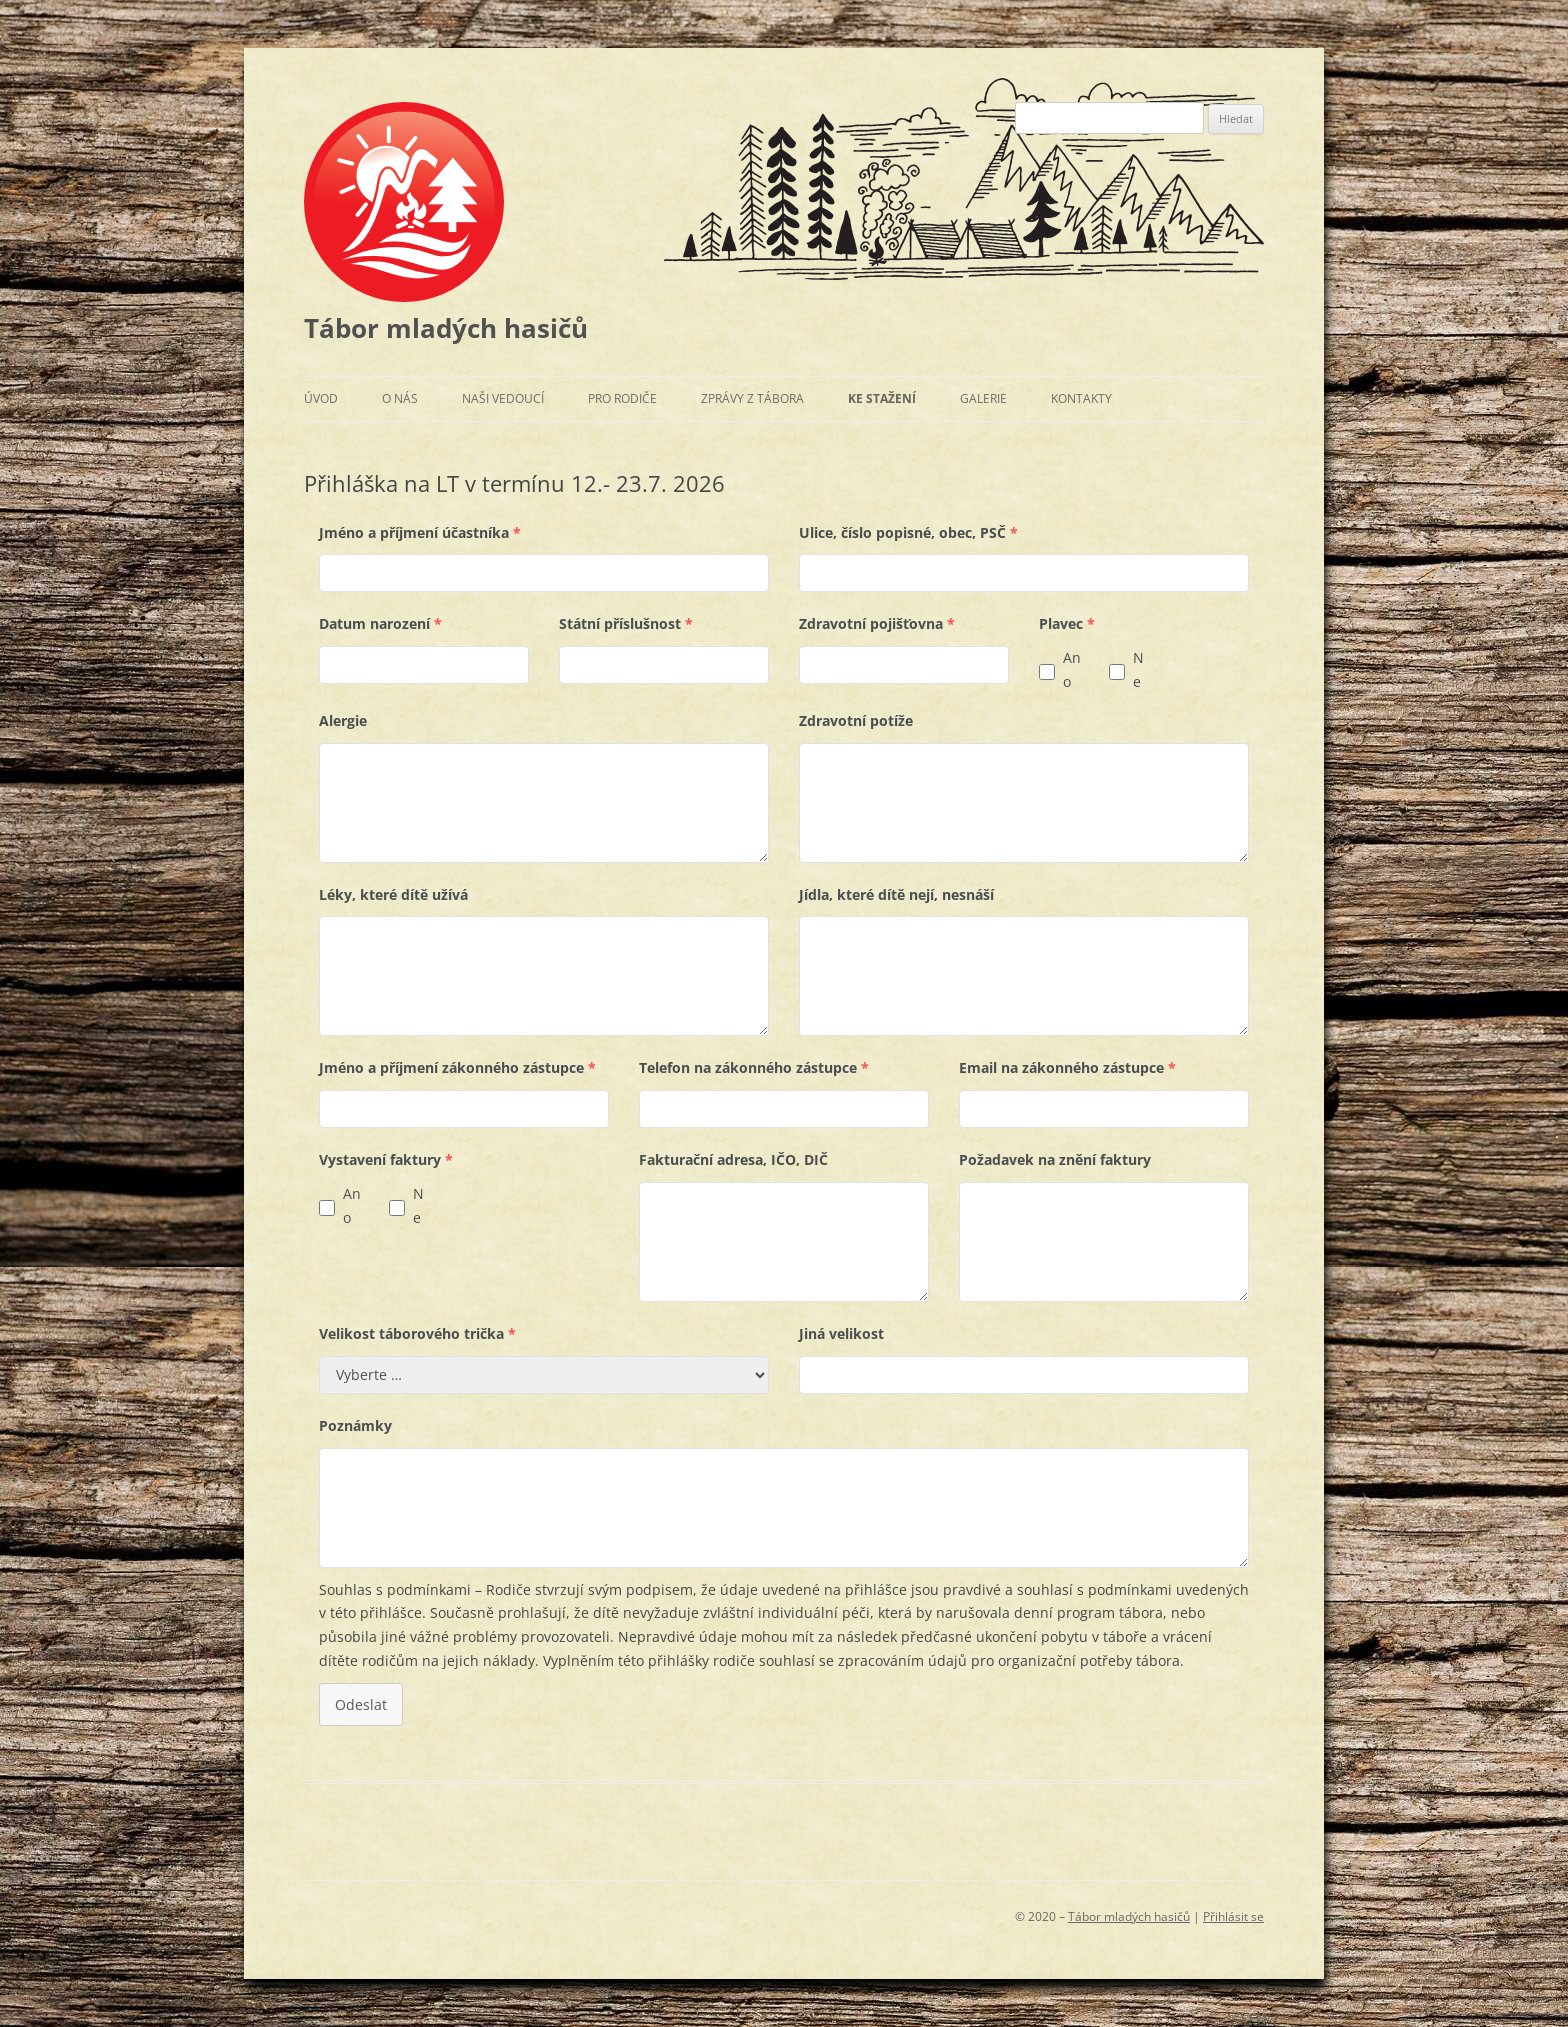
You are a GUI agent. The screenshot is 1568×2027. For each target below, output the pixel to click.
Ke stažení (882, 398)
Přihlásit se (1233, 1916)
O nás (400, 398)
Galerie (983, 398)
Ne (1138, 669)
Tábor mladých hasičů (446, 328)
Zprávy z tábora (752, 398)
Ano (1072, 669)
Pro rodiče (622, 398)
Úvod (321, 398)
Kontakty (1081, 398)
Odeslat (361, 1704)
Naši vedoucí (503, 398)
